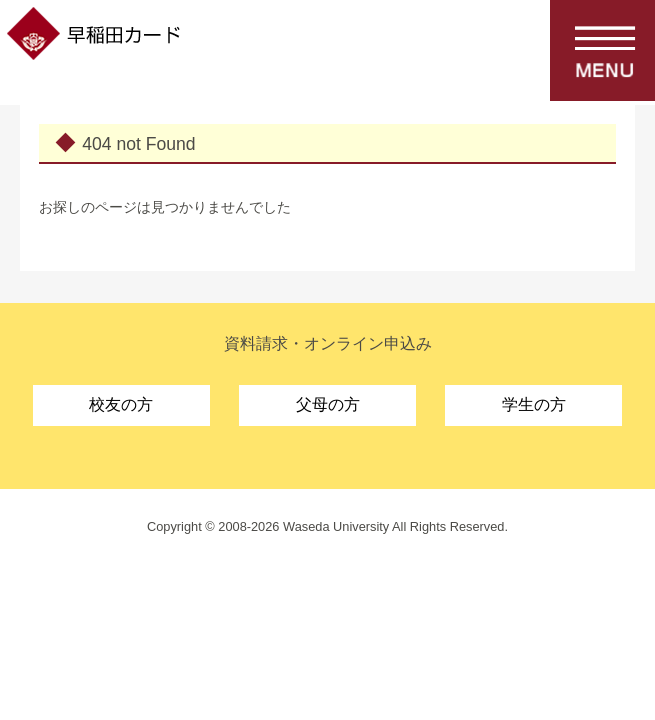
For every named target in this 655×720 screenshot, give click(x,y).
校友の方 (121, 404)
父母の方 (328, 404)
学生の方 (534, 404)
